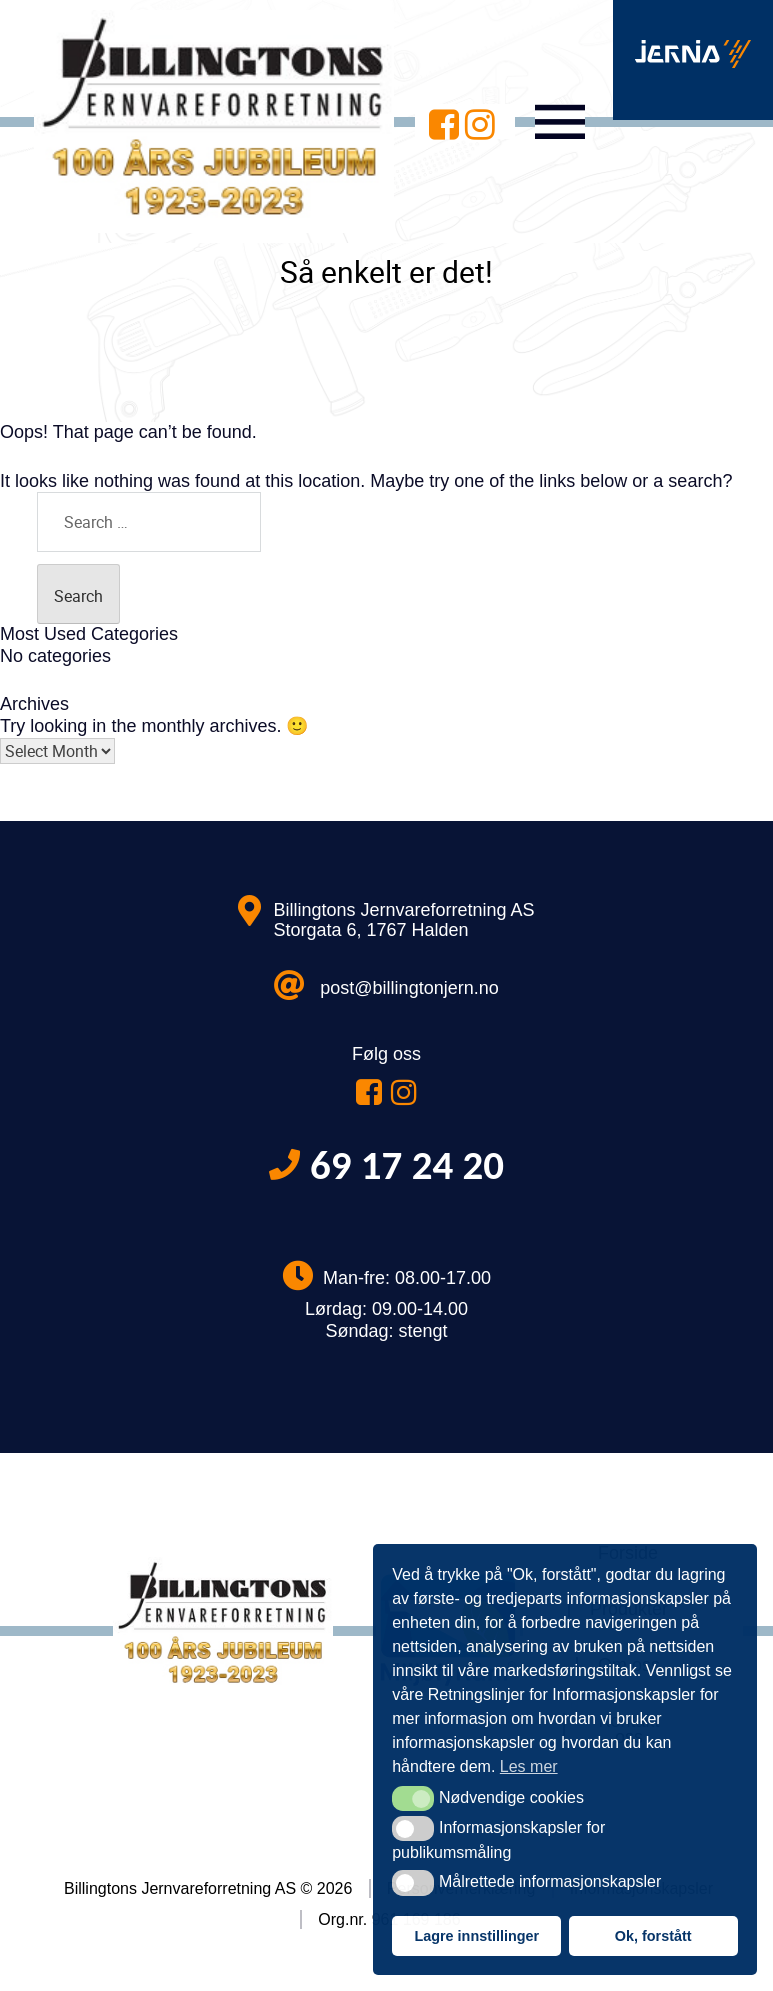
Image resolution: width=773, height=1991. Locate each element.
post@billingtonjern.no (409, 988)
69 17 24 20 (407, 1165)
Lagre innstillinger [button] (476, 1936)
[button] (412, 1798)
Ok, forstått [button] (653, 1936)
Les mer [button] (529, 1766)
